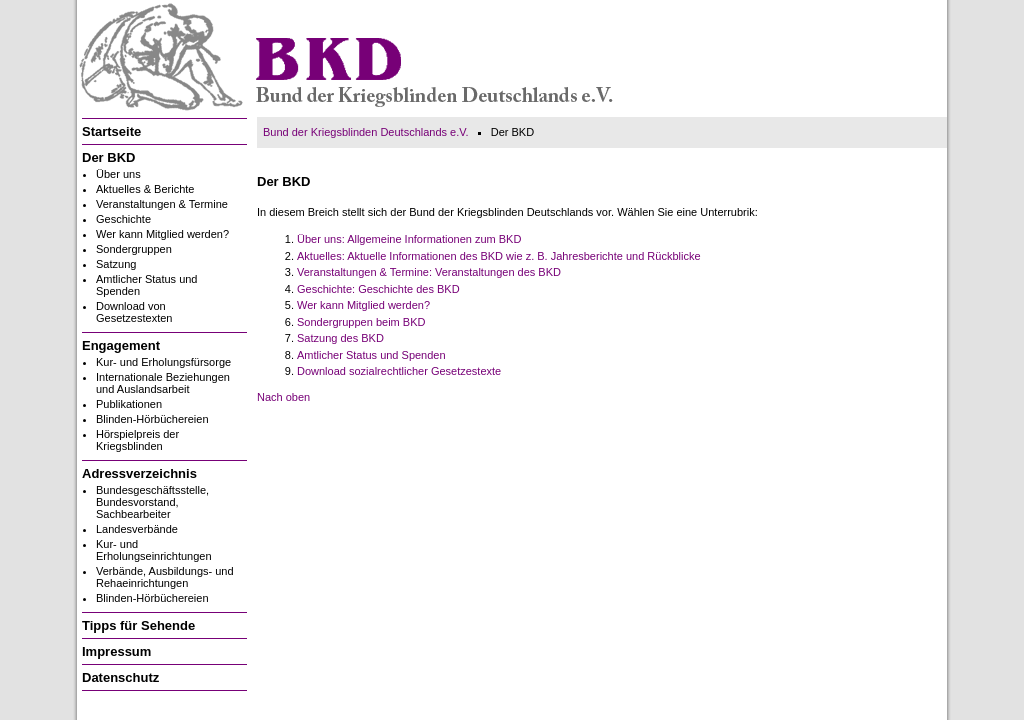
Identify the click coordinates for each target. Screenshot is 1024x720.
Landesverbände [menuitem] (137, 529)
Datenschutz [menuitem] (120, 677)
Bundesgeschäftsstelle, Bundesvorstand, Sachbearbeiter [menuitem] (152, 502)
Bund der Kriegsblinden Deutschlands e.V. (366, 132)
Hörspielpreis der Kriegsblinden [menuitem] (137, 440)
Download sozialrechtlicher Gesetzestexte (399, 371)
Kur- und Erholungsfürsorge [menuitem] (163, 362)
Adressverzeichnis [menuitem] (139, 473)
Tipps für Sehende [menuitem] (138, 625)
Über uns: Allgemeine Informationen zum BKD (409, 239)
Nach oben (283, 397)
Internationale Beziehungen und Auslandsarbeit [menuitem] (163, 383)
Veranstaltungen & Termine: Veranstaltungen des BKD (429, 272)
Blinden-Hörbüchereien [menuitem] (152, 419)
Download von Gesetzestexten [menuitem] (134, 312)
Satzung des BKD (340, 338)
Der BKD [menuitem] (108, 157)
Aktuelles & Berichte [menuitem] (145, 189)
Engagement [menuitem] (121, 345)
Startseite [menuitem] (111, 131)
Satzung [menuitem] (116, 264)
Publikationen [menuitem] (129, 404)
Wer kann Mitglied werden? (363, 305)
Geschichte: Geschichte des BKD (378, 289)
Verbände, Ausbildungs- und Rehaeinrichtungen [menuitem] (165, 577)
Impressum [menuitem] (116, 651)
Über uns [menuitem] (118, 174)
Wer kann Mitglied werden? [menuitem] (162, 234)
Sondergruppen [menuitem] (134, 249)
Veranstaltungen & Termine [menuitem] (162, 204)
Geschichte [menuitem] (123, 219)
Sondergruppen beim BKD (361, 322)
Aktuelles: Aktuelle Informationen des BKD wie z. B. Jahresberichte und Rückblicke (499, 256)
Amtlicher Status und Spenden (371, 355)
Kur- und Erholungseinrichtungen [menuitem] (154, 550)
